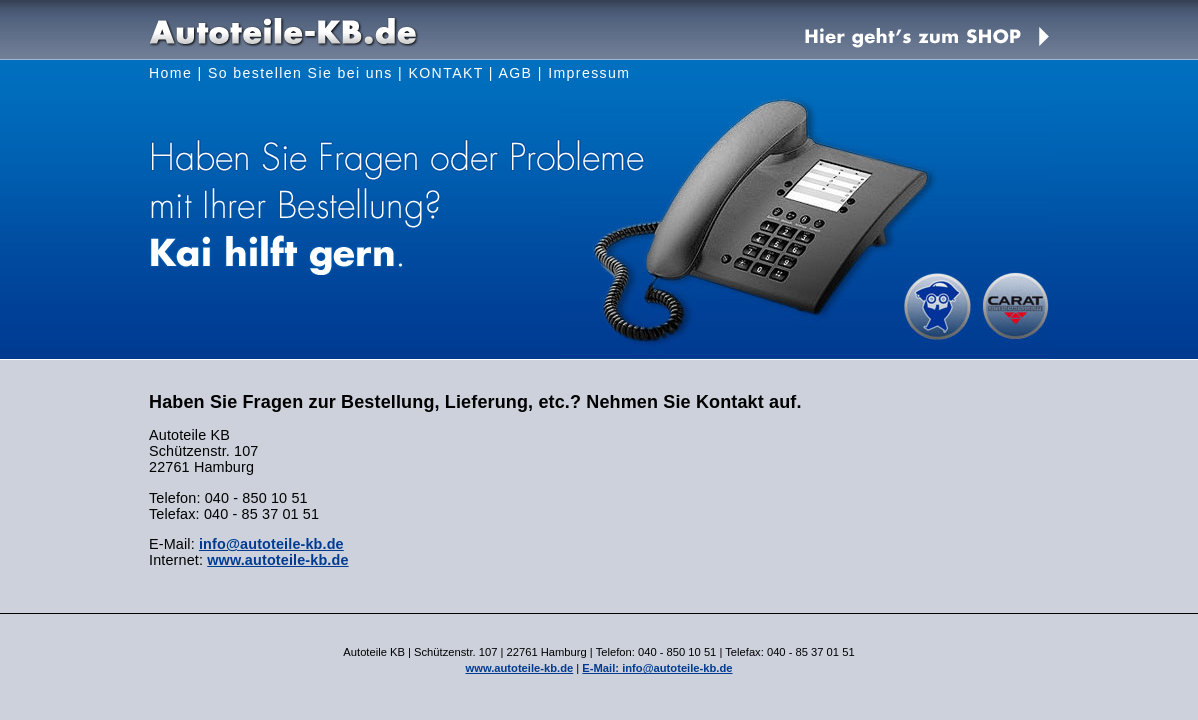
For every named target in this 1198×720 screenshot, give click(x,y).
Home (170, 73)
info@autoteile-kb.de (271, 544)
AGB (515, 73)
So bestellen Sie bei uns (300, 73)
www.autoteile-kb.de (277, 560)
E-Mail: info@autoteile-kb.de (657, 668)
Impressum (589, 73)
